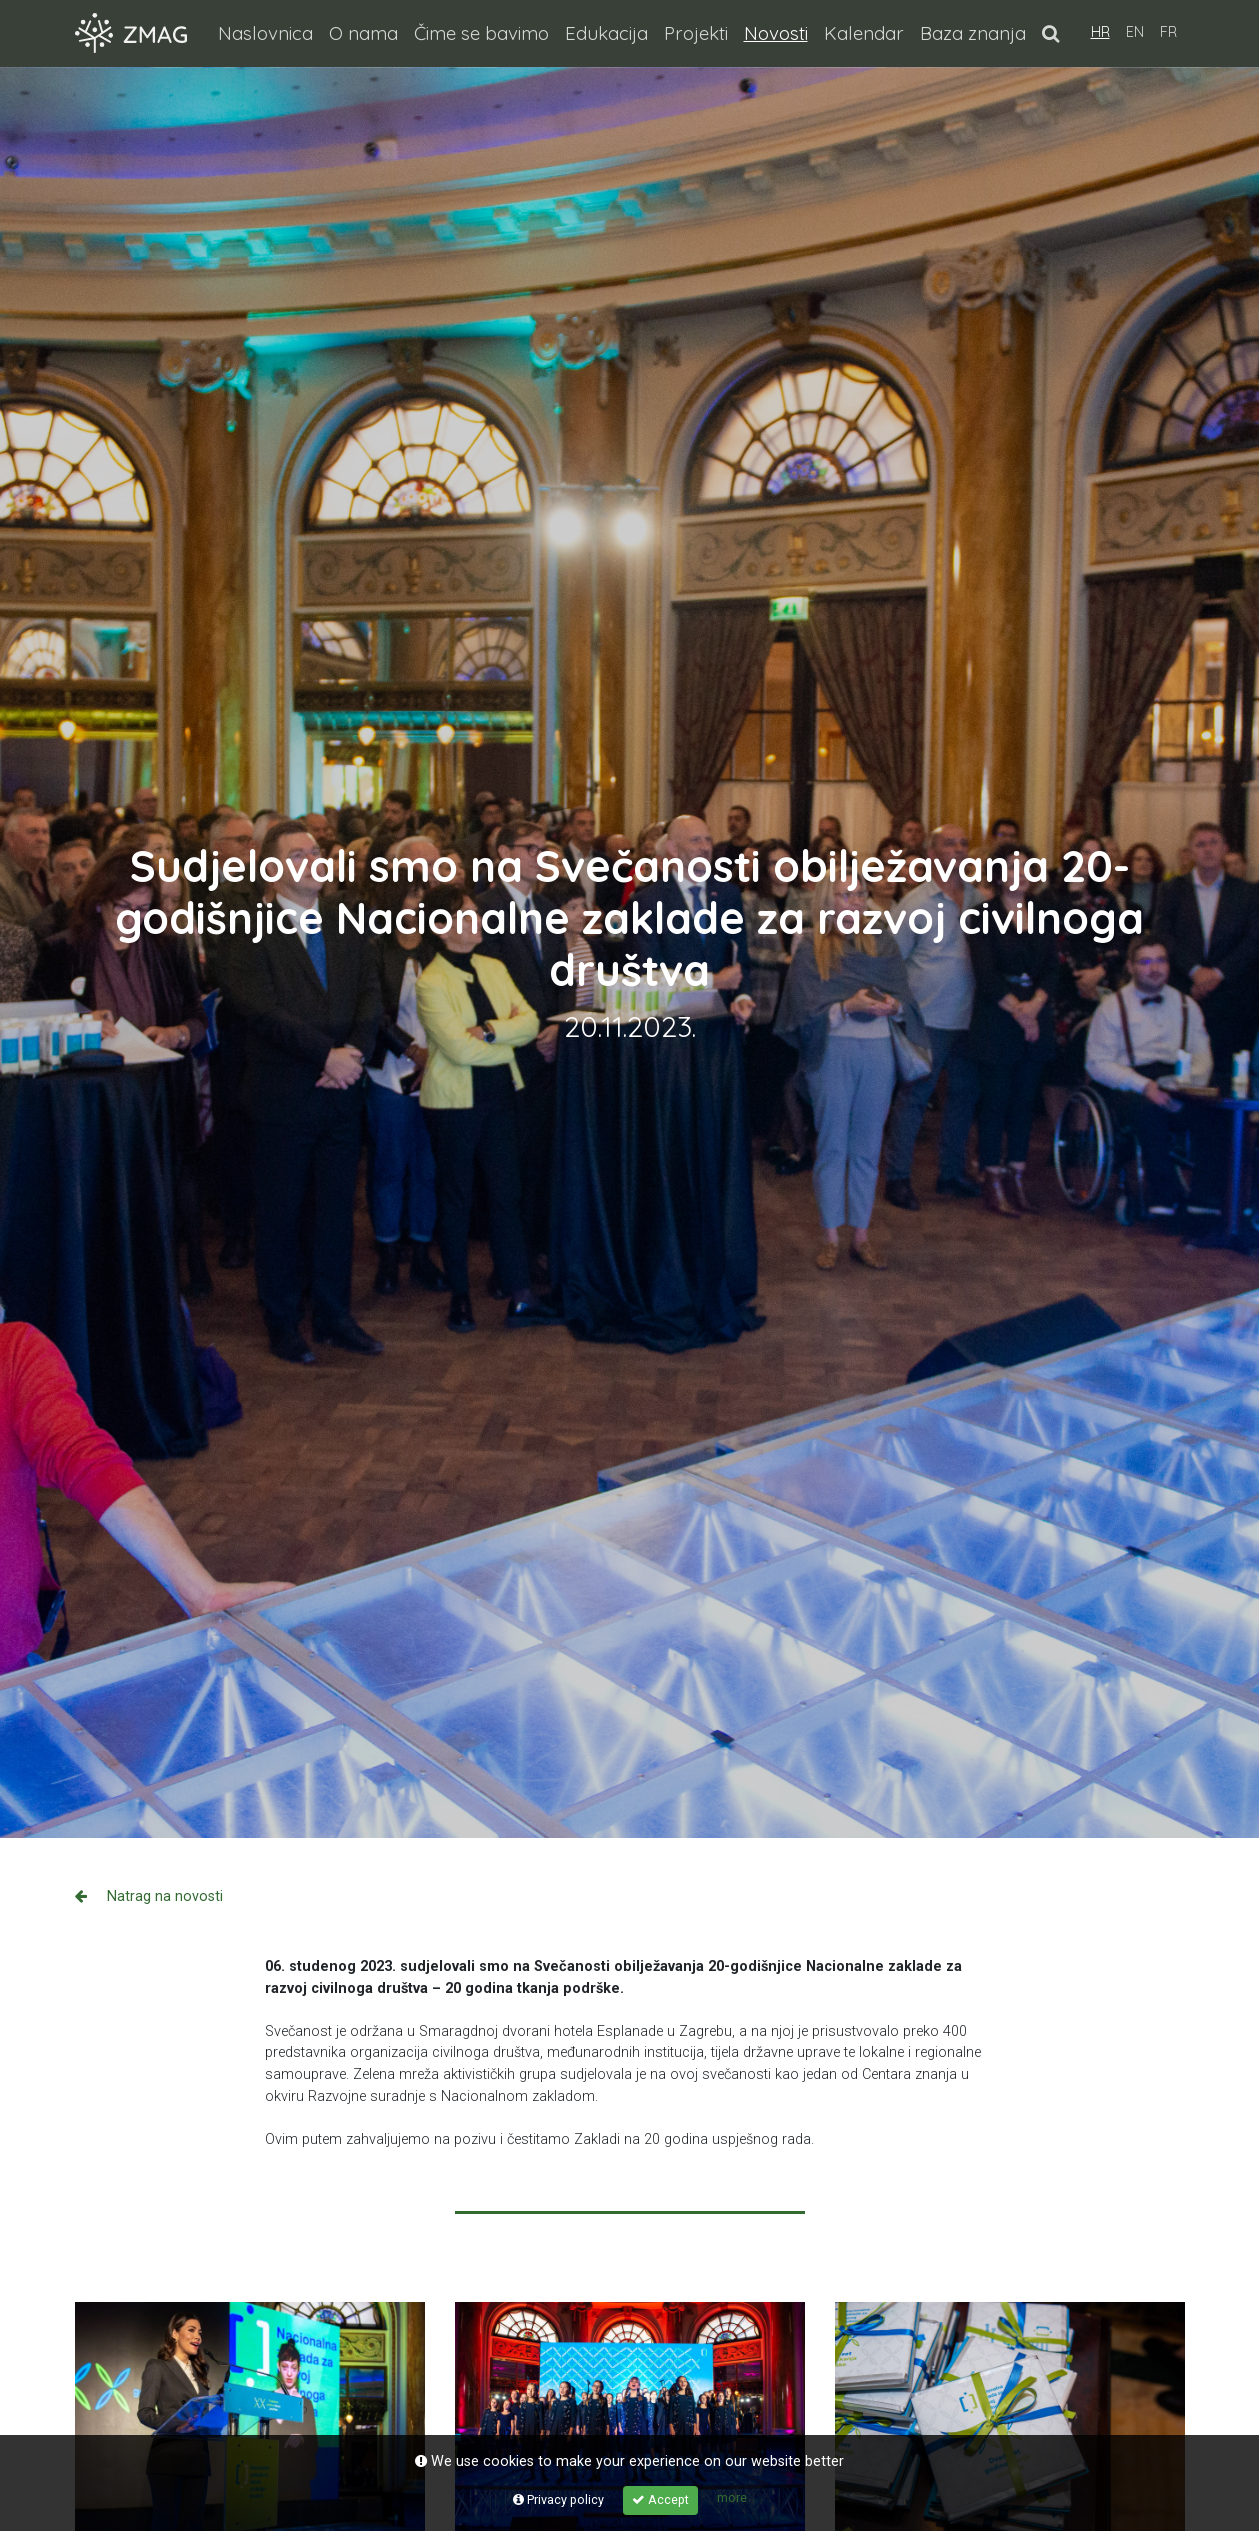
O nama (363, 33)
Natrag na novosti (149, 1896)
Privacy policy (558, 2499)
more (732, 2497)
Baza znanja (973, 33)
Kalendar (864, 33)
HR (1100, 32)
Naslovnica (265, 33)
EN (1135, 32)
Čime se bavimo (481, 33)
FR (1168, 32)
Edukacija (606, 33)
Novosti (780, 31)
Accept (660, 2499)
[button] (1050, 33)
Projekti (696, 33)
